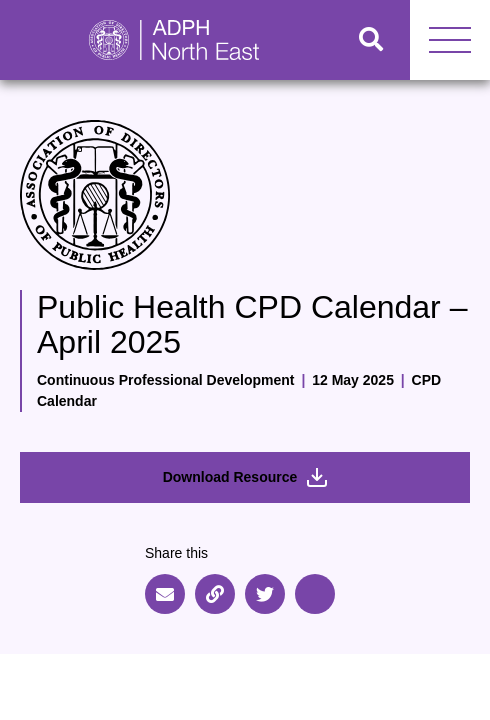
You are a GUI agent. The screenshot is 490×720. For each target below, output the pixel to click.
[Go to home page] (166, 40)
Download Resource (245, 477)
